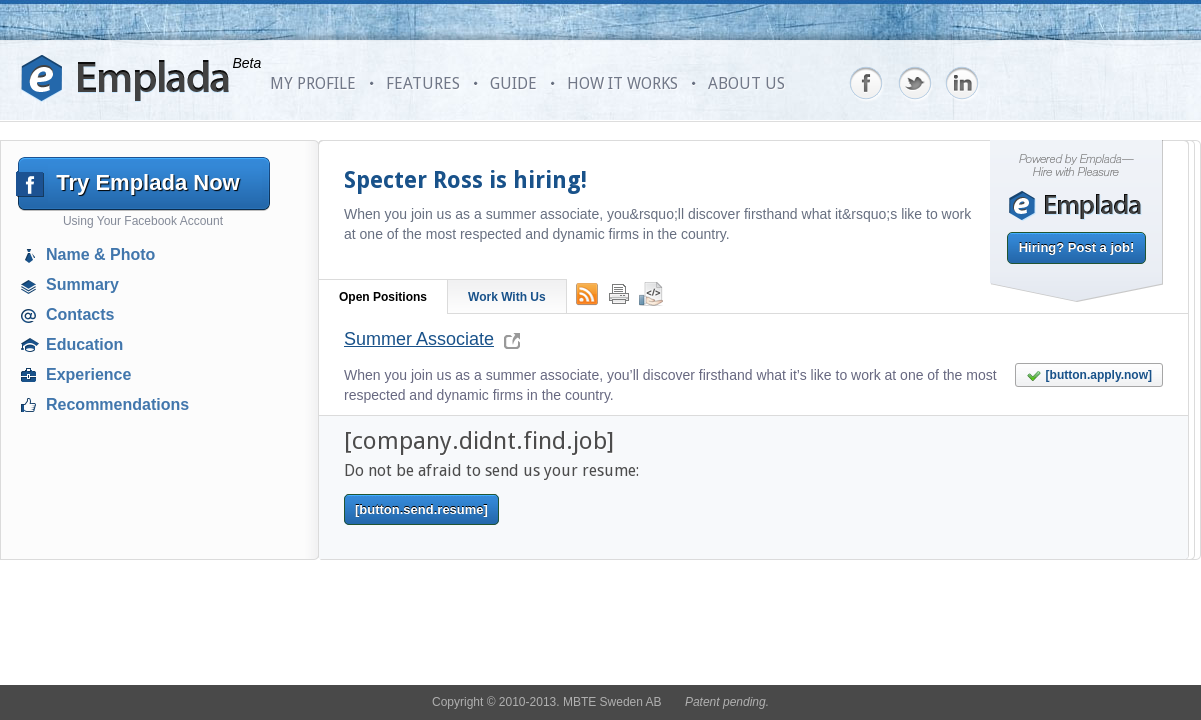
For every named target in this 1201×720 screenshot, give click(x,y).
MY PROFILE (313, 83)
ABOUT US (746, 83)
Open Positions (383, 297)
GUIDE (513, 83)
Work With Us (507, 297)
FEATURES (423, 83)
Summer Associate (419, 339)
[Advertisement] (146, 565)
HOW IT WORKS (622, 83)
